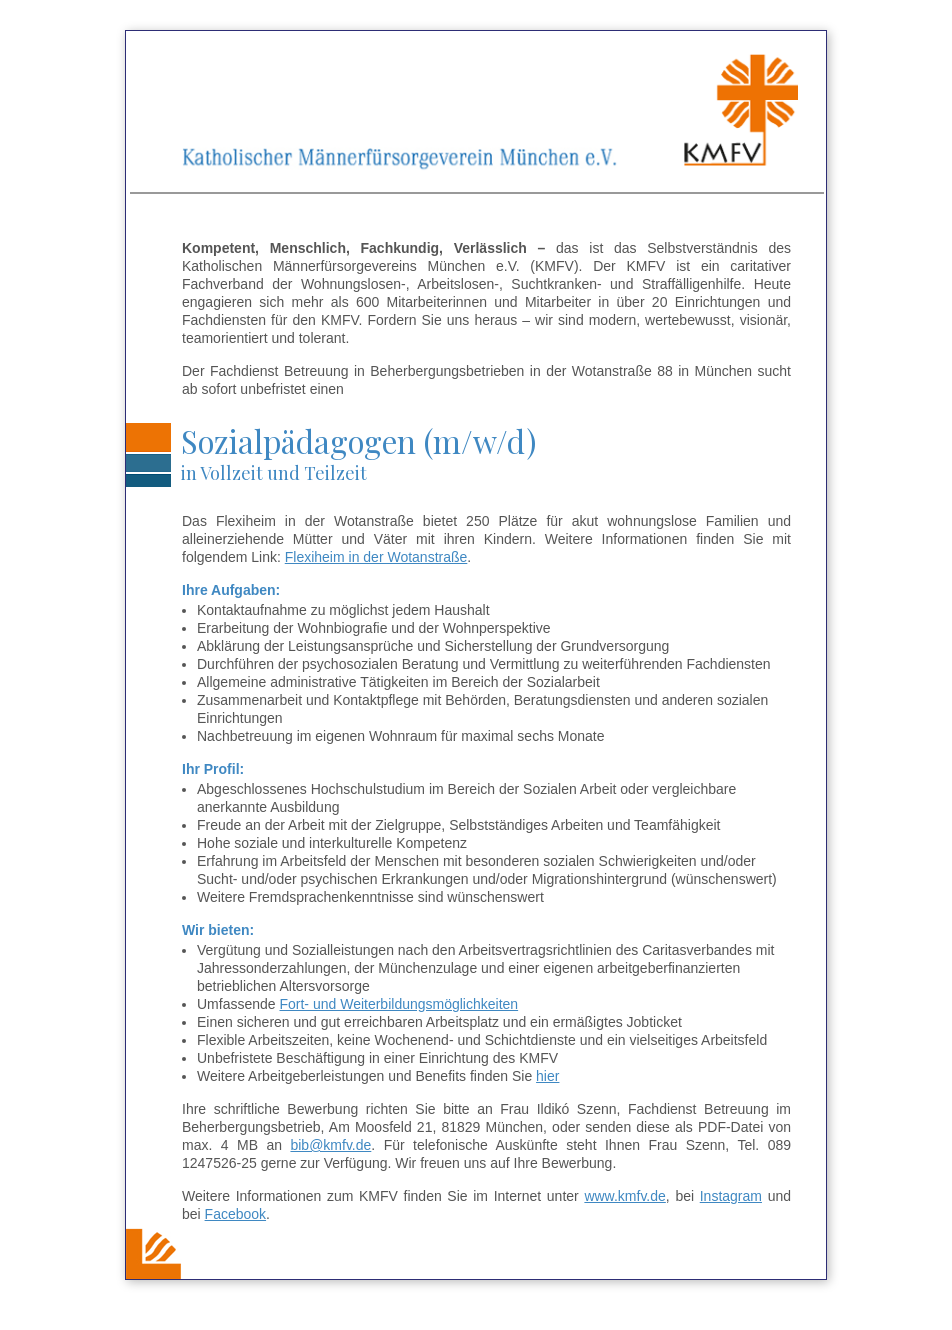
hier (547, 1076)
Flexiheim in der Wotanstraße (376, 557)
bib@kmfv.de (330, 1145)
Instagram (731, 1196)
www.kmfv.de (624, 1196)
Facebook (235, 1214)
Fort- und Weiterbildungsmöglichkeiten (398, 1004)
